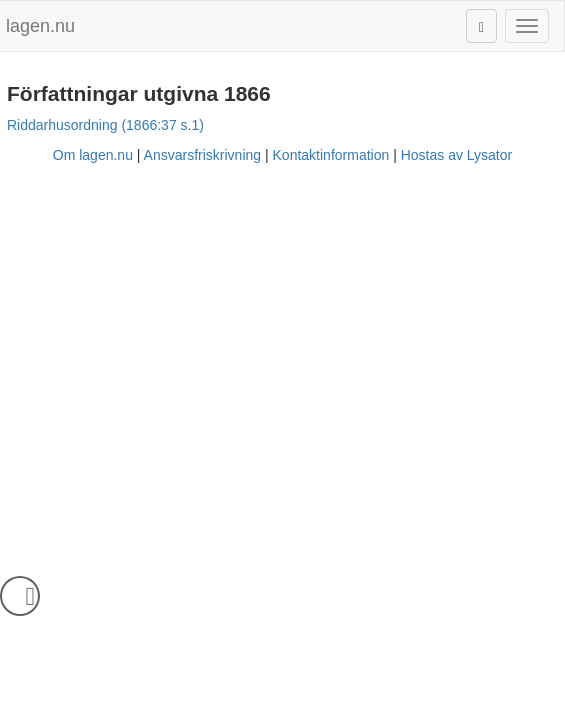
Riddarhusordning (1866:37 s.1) (105, 125)
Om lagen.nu (93, 155)
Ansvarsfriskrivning (202, 155)
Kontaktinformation (331, 155)
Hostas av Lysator (457, 155)
